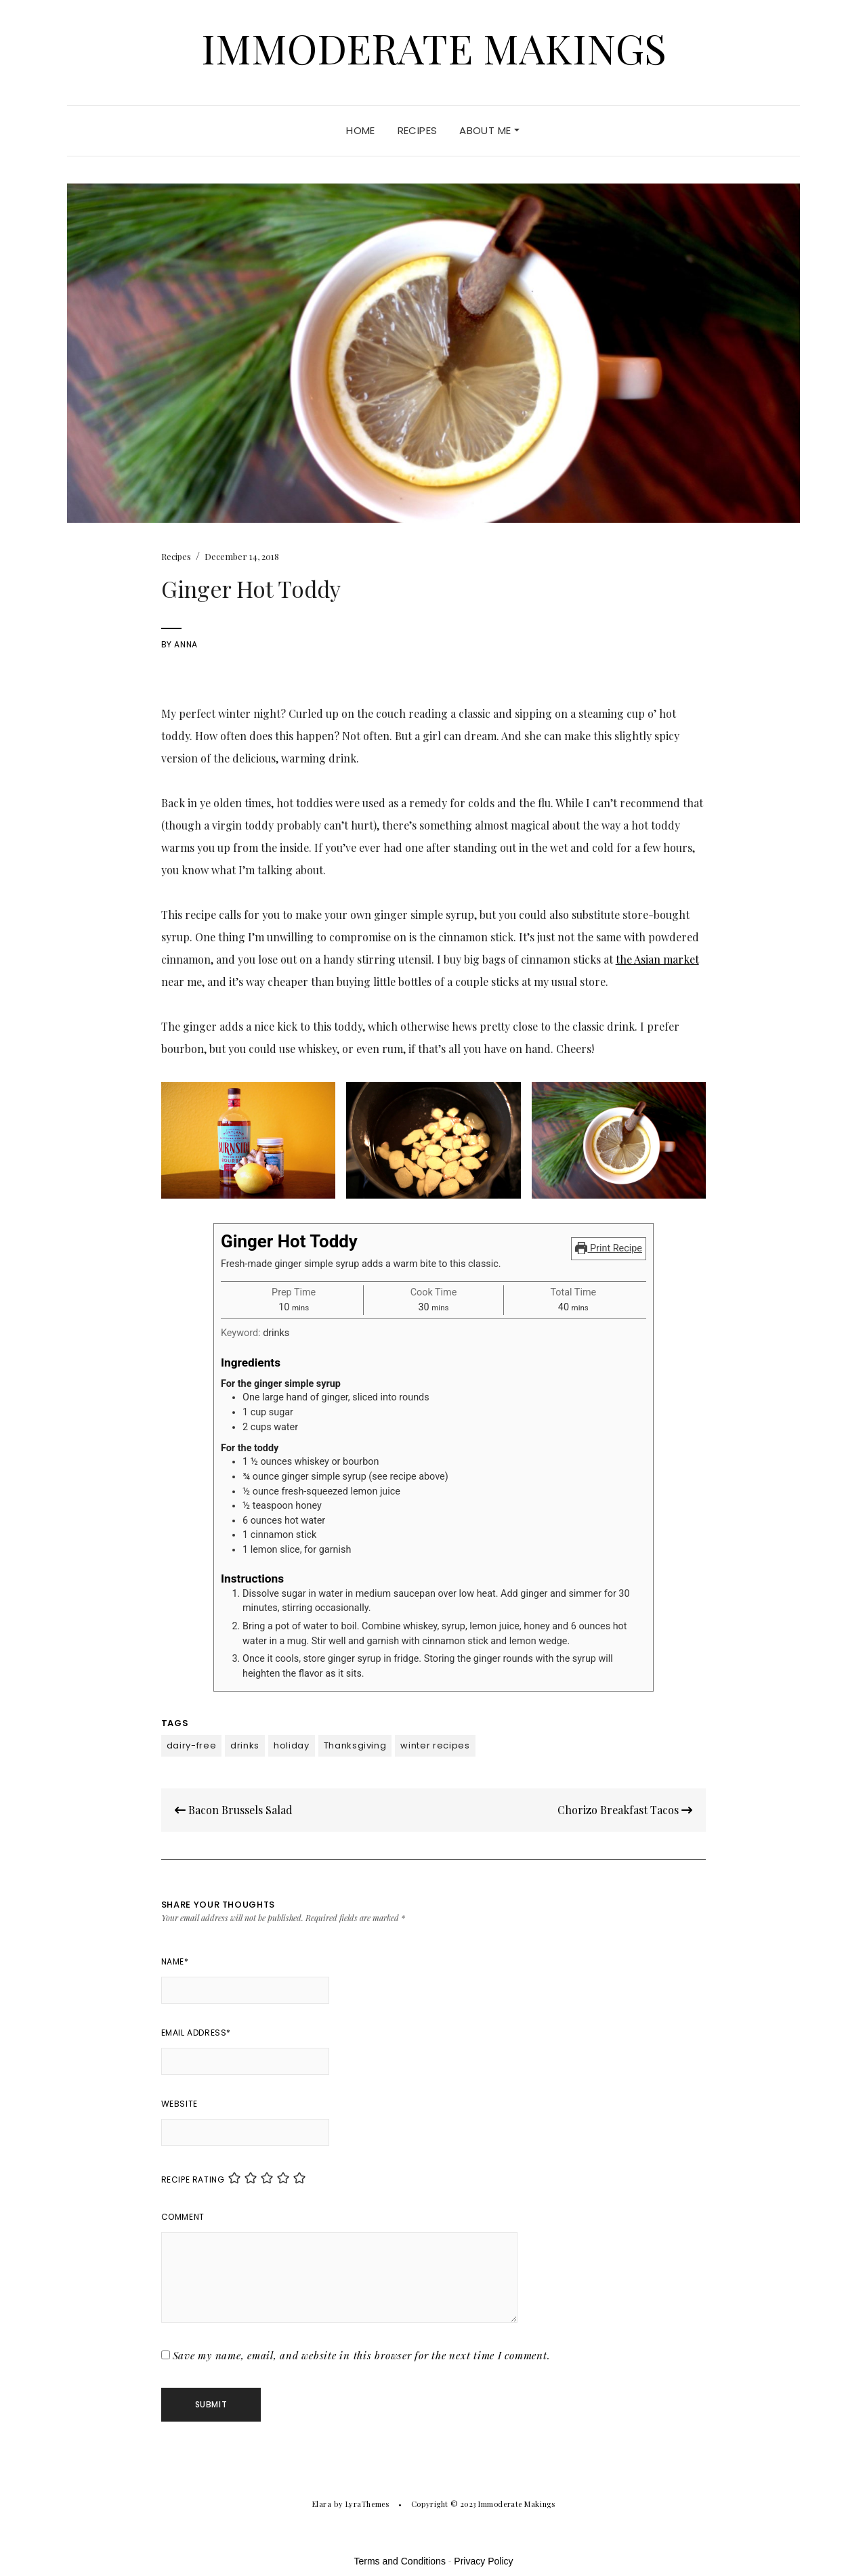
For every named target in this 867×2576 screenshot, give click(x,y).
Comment (183, 2217)
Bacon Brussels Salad (234, 1810)
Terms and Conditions (400, 2561)
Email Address (196, 2032)
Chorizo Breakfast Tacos (624, 1810)
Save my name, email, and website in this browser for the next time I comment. (362, 2355)
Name (175, 1961)
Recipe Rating (193, 2179)
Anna (185, 644)
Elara (322, 2504)
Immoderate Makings (434, 47)
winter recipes (434, 1745)
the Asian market (657, 959)
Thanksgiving (355, 1745)
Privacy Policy (483, 2561)
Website (179, 2103)
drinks (244, 1745)
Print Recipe (608, 1248)
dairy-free (192, 1745)
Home (360, 130)
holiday (292, 1745)
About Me (489, 130)
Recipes (418, 130)
